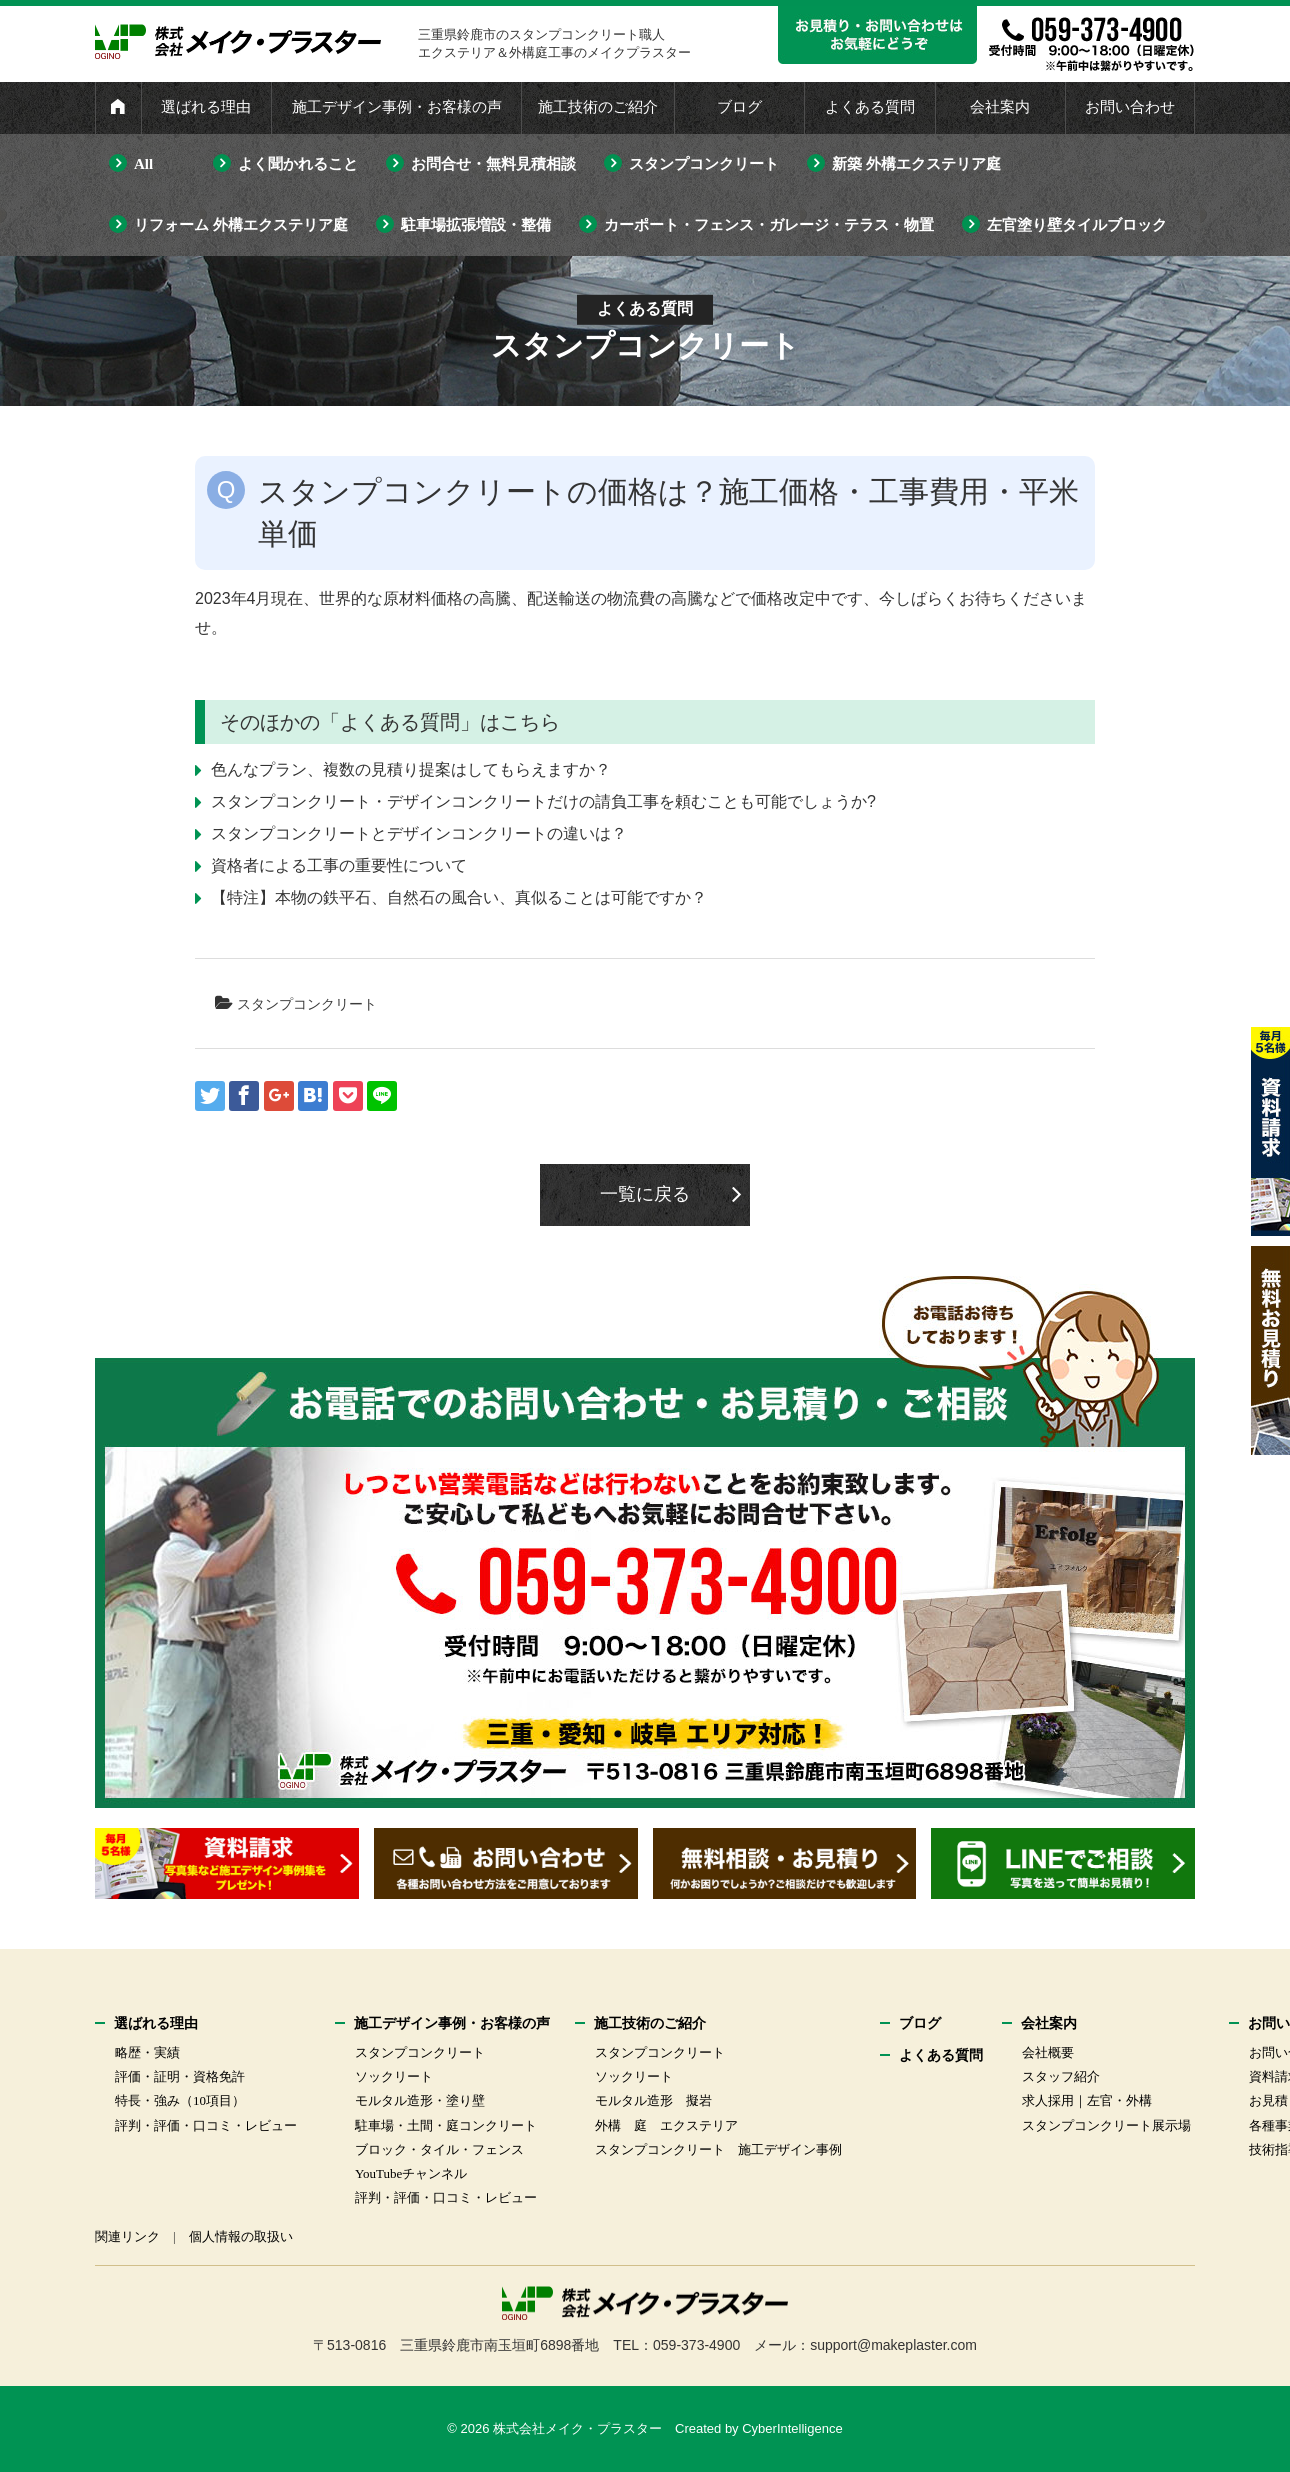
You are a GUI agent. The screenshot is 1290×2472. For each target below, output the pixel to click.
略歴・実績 (147, 2052)
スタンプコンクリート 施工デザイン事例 (718, 2149)
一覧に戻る (645, 1194)
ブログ (739, 107)
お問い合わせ (1130, 107)
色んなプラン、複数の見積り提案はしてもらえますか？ (411, 769)
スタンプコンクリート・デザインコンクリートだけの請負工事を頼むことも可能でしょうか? (543, 801)
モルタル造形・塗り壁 (420, 2100)
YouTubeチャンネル (411, 2173)
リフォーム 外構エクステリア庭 (241, 225)
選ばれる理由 (206, 107)
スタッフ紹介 (1061, 2076)
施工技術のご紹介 (598, 107)
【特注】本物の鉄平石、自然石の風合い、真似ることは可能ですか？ (459, 897)
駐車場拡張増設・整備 (476, 225)
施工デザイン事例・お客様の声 (397, 107)
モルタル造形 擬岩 (653, 2100)
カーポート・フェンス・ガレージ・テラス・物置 (769, 225)
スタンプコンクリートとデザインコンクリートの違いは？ (419, 833)
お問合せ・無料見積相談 (493, 164)
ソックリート (394, 2076)
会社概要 (1048, 2052)
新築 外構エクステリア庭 (916, 164)
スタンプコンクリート (704, 164)
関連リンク (127, 2236)
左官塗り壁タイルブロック (1077, 225)
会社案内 (1000, 107)
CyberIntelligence (792, 2428)
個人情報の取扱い (241, 2236)
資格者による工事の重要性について (339, 865)
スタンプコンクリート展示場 (1106, 2125)
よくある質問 (870, 107)
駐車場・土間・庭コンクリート (446, 2125)
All (143, 164)
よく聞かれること (298, 164)
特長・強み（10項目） (180, 2100)
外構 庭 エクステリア (666, 2125)
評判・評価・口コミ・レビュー (206, 2125)
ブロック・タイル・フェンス (439, 2149)
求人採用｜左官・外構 (1087, 2100)
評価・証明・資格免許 (180, 2076)
